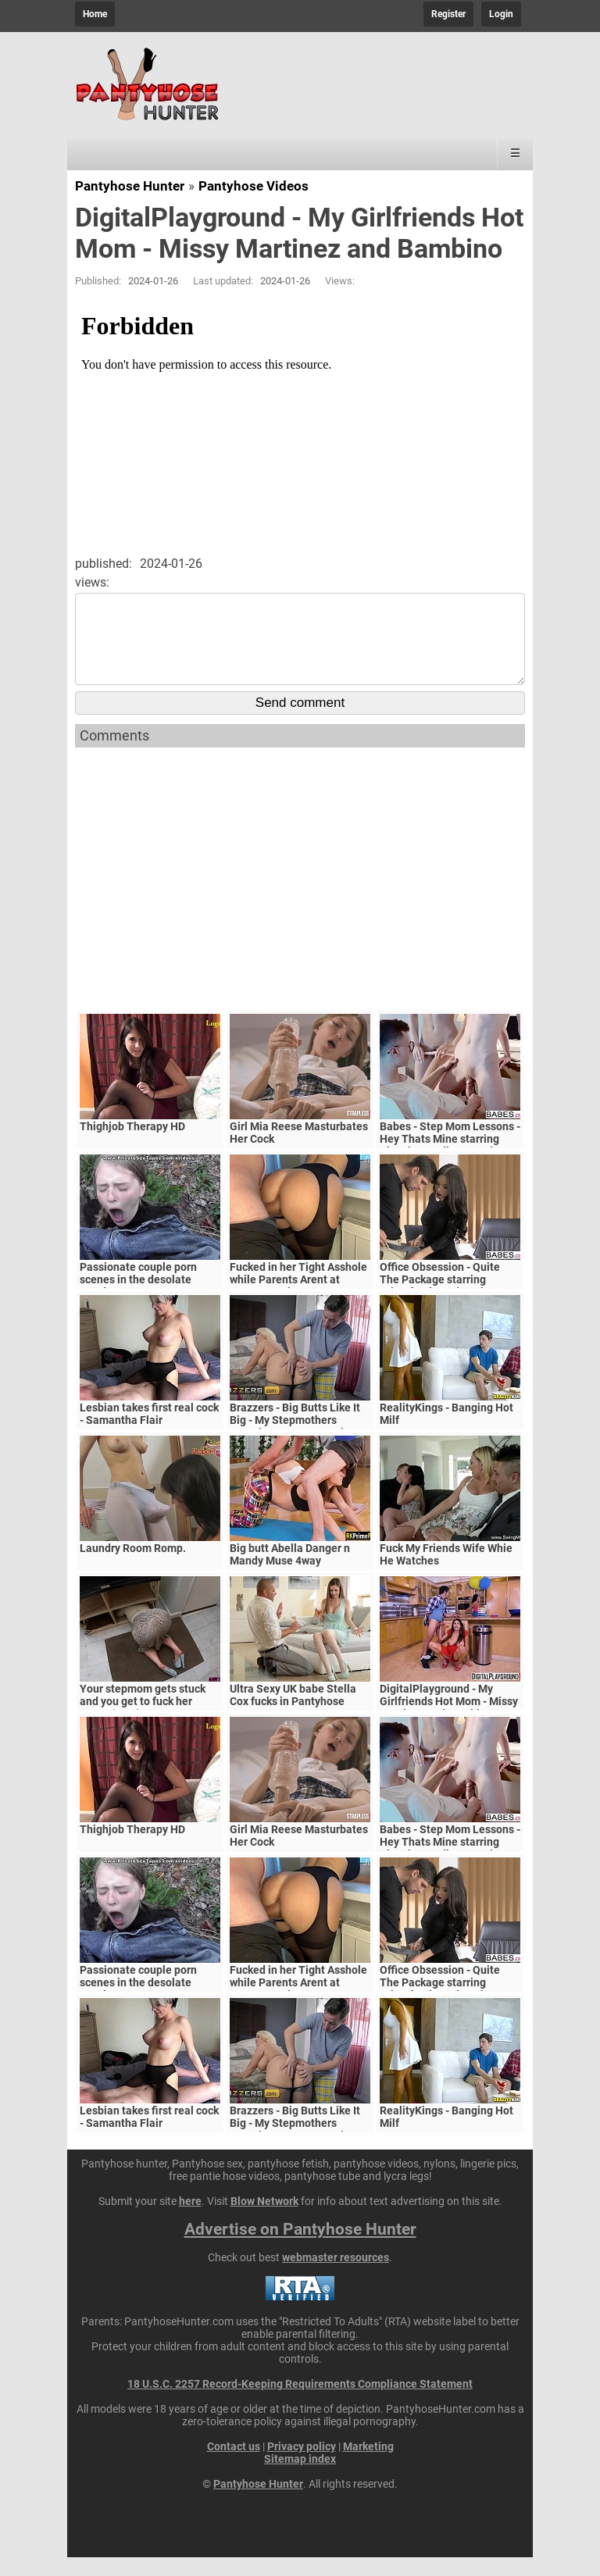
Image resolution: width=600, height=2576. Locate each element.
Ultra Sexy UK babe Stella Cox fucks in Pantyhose (293, 1713)
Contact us (233, 2465)
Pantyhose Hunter (129, 186)
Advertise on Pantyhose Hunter (300, 2248)
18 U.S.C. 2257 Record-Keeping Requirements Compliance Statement (300, 2402)
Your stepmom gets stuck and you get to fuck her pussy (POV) (142, 1720)
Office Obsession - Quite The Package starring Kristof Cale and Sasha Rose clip (450, 1304)
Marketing (368, 2465)
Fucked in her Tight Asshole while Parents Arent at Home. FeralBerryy (298, 1298)
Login (501, 14)
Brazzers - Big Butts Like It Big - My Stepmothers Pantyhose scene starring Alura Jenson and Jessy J (295, 1445)
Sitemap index (300, 2477)
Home (95, 14)
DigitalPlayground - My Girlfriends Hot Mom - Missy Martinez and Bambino (449, 1720)
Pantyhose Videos (253, 186)
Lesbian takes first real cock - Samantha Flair (149, 1432)
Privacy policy (301, 2465)
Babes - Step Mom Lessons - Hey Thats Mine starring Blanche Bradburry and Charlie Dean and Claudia (450, 1164)
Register (448, 14)
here (190, 2220)
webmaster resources (335, 2276)
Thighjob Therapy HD (132, 1145)
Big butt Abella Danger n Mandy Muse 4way (290, 1573)
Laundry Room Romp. (133, 1567)
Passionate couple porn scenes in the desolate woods (138, 1298)
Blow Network (264, 2220)
